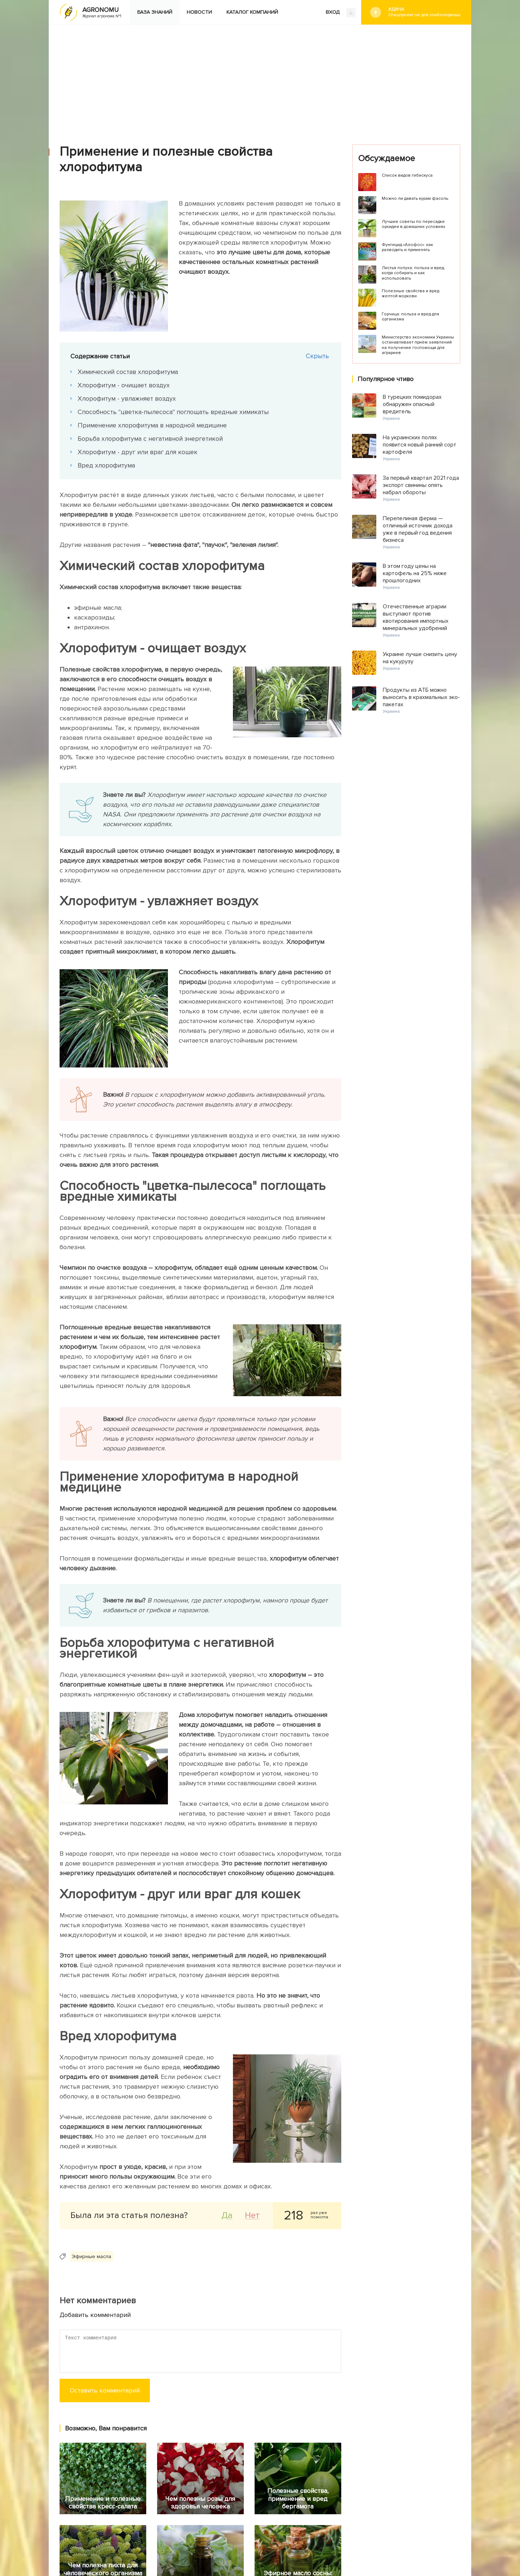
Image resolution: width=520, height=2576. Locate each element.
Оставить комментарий (105, 2390)
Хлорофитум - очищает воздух (124, 385)
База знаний (154, 12)
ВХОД (341, 12)
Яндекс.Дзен (139, 2526)
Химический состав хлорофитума (128, 372)
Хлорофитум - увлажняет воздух (127, 398)
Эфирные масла (91, 2256)
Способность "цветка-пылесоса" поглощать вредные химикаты (173, 412)
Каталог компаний (252, 12)
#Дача (424, 12)
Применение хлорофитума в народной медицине (152, 425)
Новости (199, 12)
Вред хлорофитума (106, 465)
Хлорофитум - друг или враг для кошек (138, 452)
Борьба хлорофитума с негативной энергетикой (150, 439)
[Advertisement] (260, 79)
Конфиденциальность (291, 2528)
